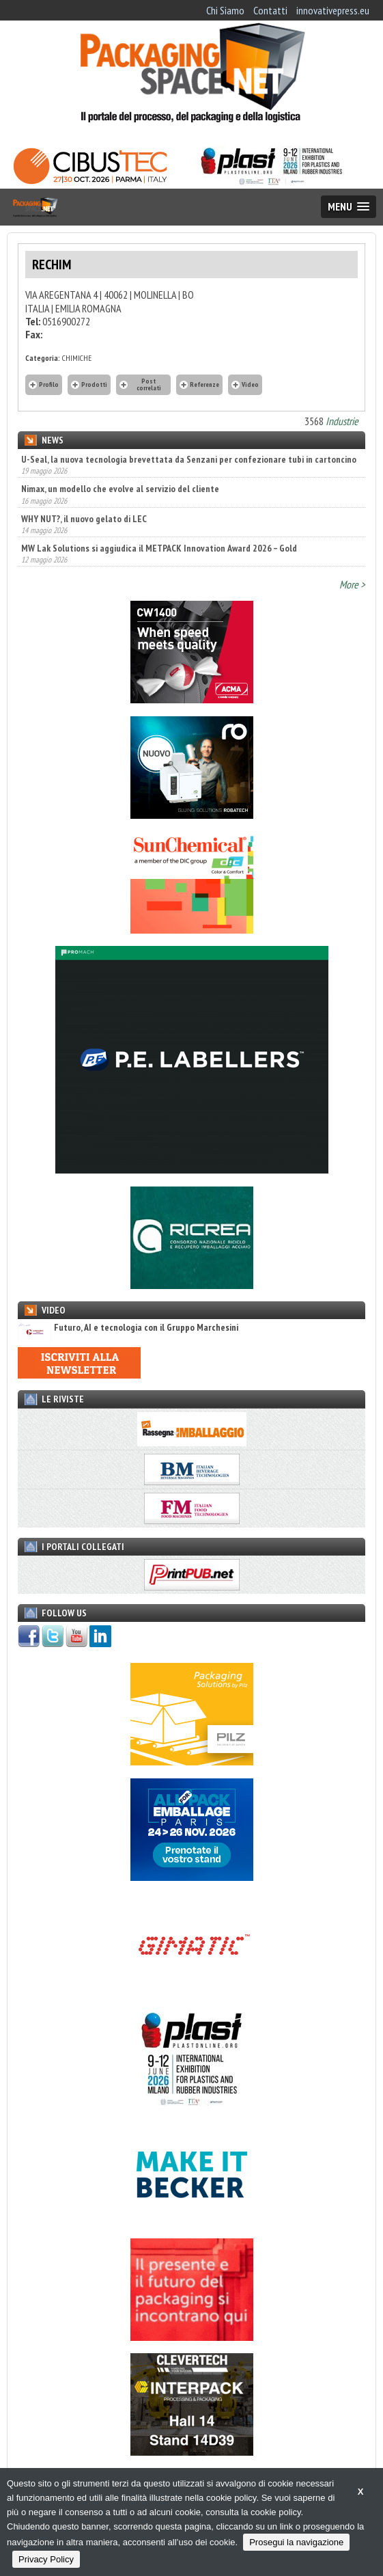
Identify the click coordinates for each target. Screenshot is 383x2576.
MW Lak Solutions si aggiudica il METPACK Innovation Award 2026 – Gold (159, 548)
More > (352, 584)
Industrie (342, 421)
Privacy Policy (46, 2559)
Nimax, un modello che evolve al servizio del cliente (120, 488)
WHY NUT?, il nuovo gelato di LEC (84, 518)
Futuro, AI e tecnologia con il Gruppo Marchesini (128, 1328)
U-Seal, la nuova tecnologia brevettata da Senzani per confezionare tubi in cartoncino (188, 459)
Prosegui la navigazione (296, 2542)
